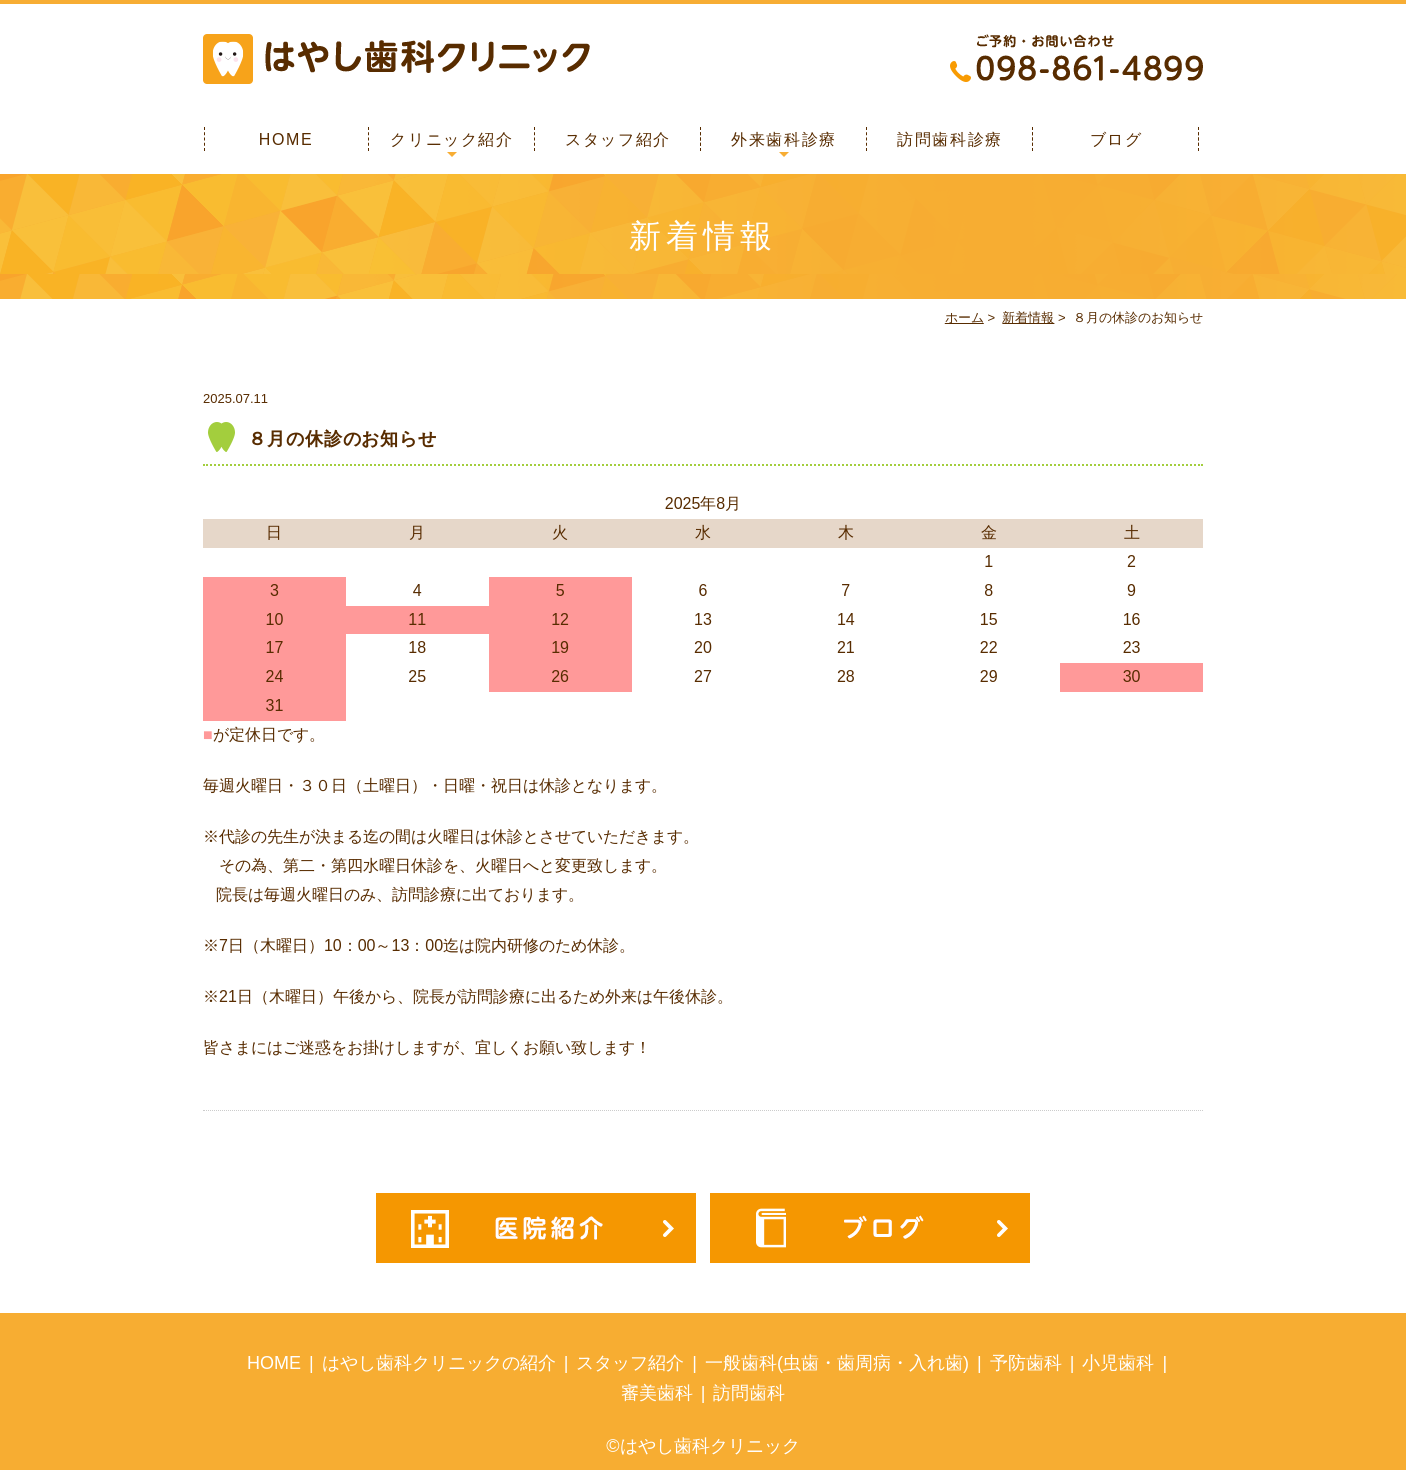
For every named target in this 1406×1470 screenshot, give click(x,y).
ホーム (964, 317)
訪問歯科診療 (950, 139)
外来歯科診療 (784, 139)
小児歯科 (1118, 1363)
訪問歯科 (749, 1393)
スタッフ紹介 (618, 139)
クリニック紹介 (451, 139)
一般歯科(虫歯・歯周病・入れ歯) (837, 1363)
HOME (286, 139)
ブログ (1116, 139)
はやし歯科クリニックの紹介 (439, 1363)
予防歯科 (1026, 1363)
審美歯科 (657, 1393)
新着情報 (1028, 317)
